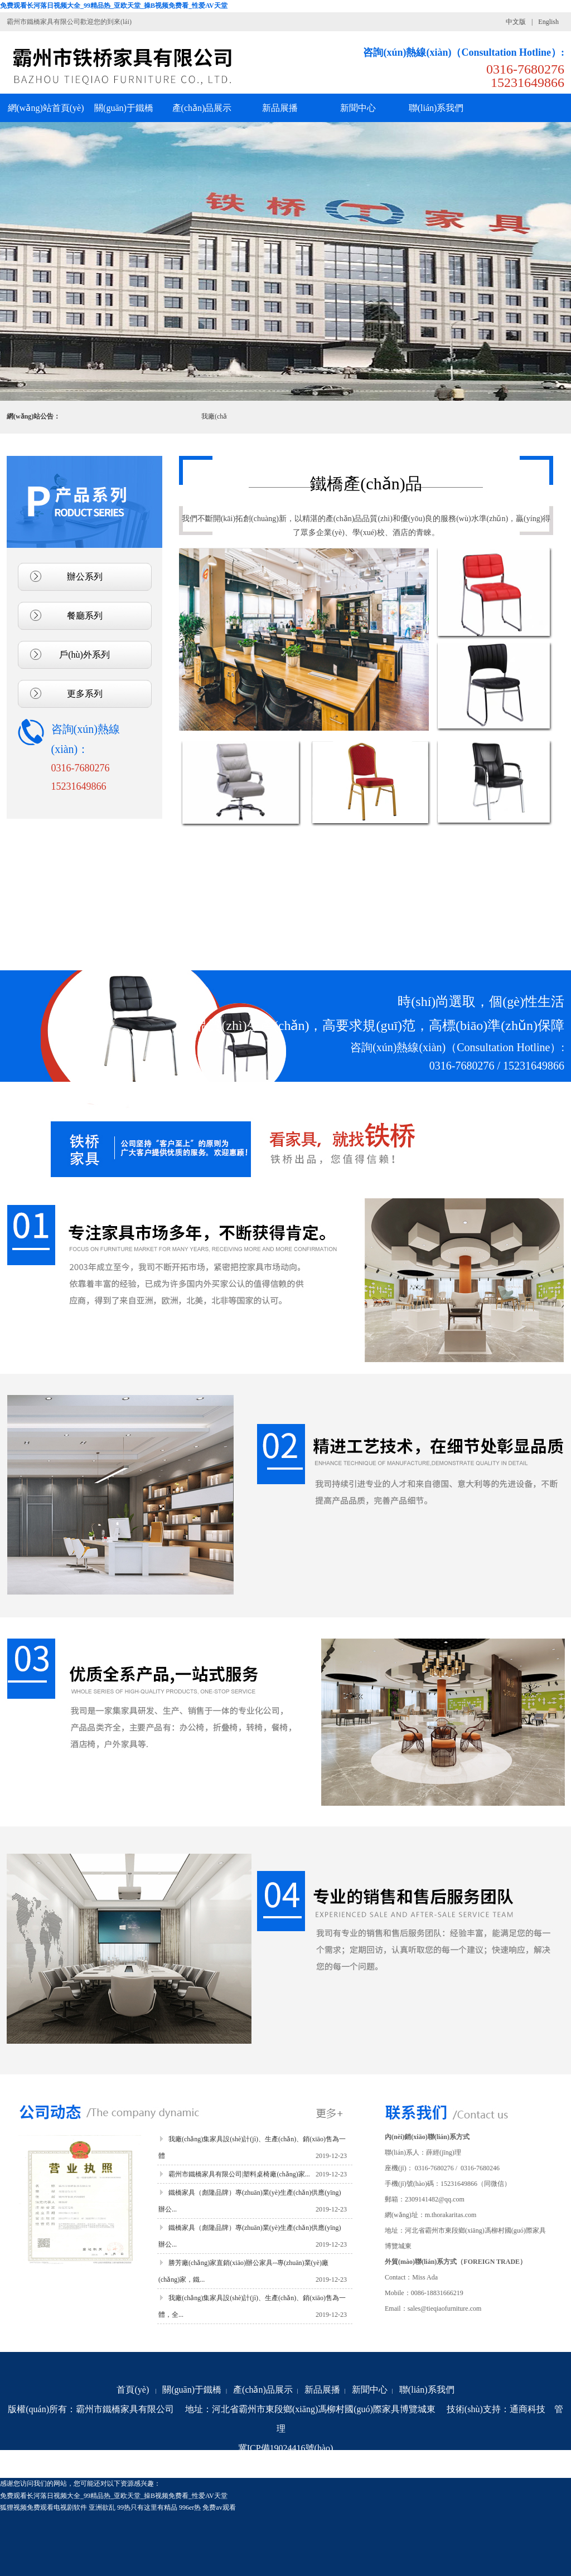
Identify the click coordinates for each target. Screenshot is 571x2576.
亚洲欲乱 (102, 2507)
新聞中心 (370, 2389)
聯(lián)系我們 (426, 2389)
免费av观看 (218, 2507)
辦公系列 (85, 576)
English (548, 22)
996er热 (190, 2507)
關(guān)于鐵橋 (191, 2389)
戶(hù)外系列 (84, 654)
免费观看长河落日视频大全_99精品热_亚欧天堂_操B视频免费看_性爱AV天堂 (114, 5)
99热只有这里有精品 (147, 2507)
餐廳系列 (85, 615)
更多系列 (85, 693)
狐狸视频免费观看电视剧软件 (43, 2507)
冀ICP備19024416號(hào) (285, 2448)
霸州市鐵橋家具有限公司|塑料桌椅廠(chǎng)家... (239, 2174)
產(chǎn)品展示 (263, 2389)
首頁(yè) (133, 2389)
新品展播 (322, 2389)
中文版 (516, 22)
